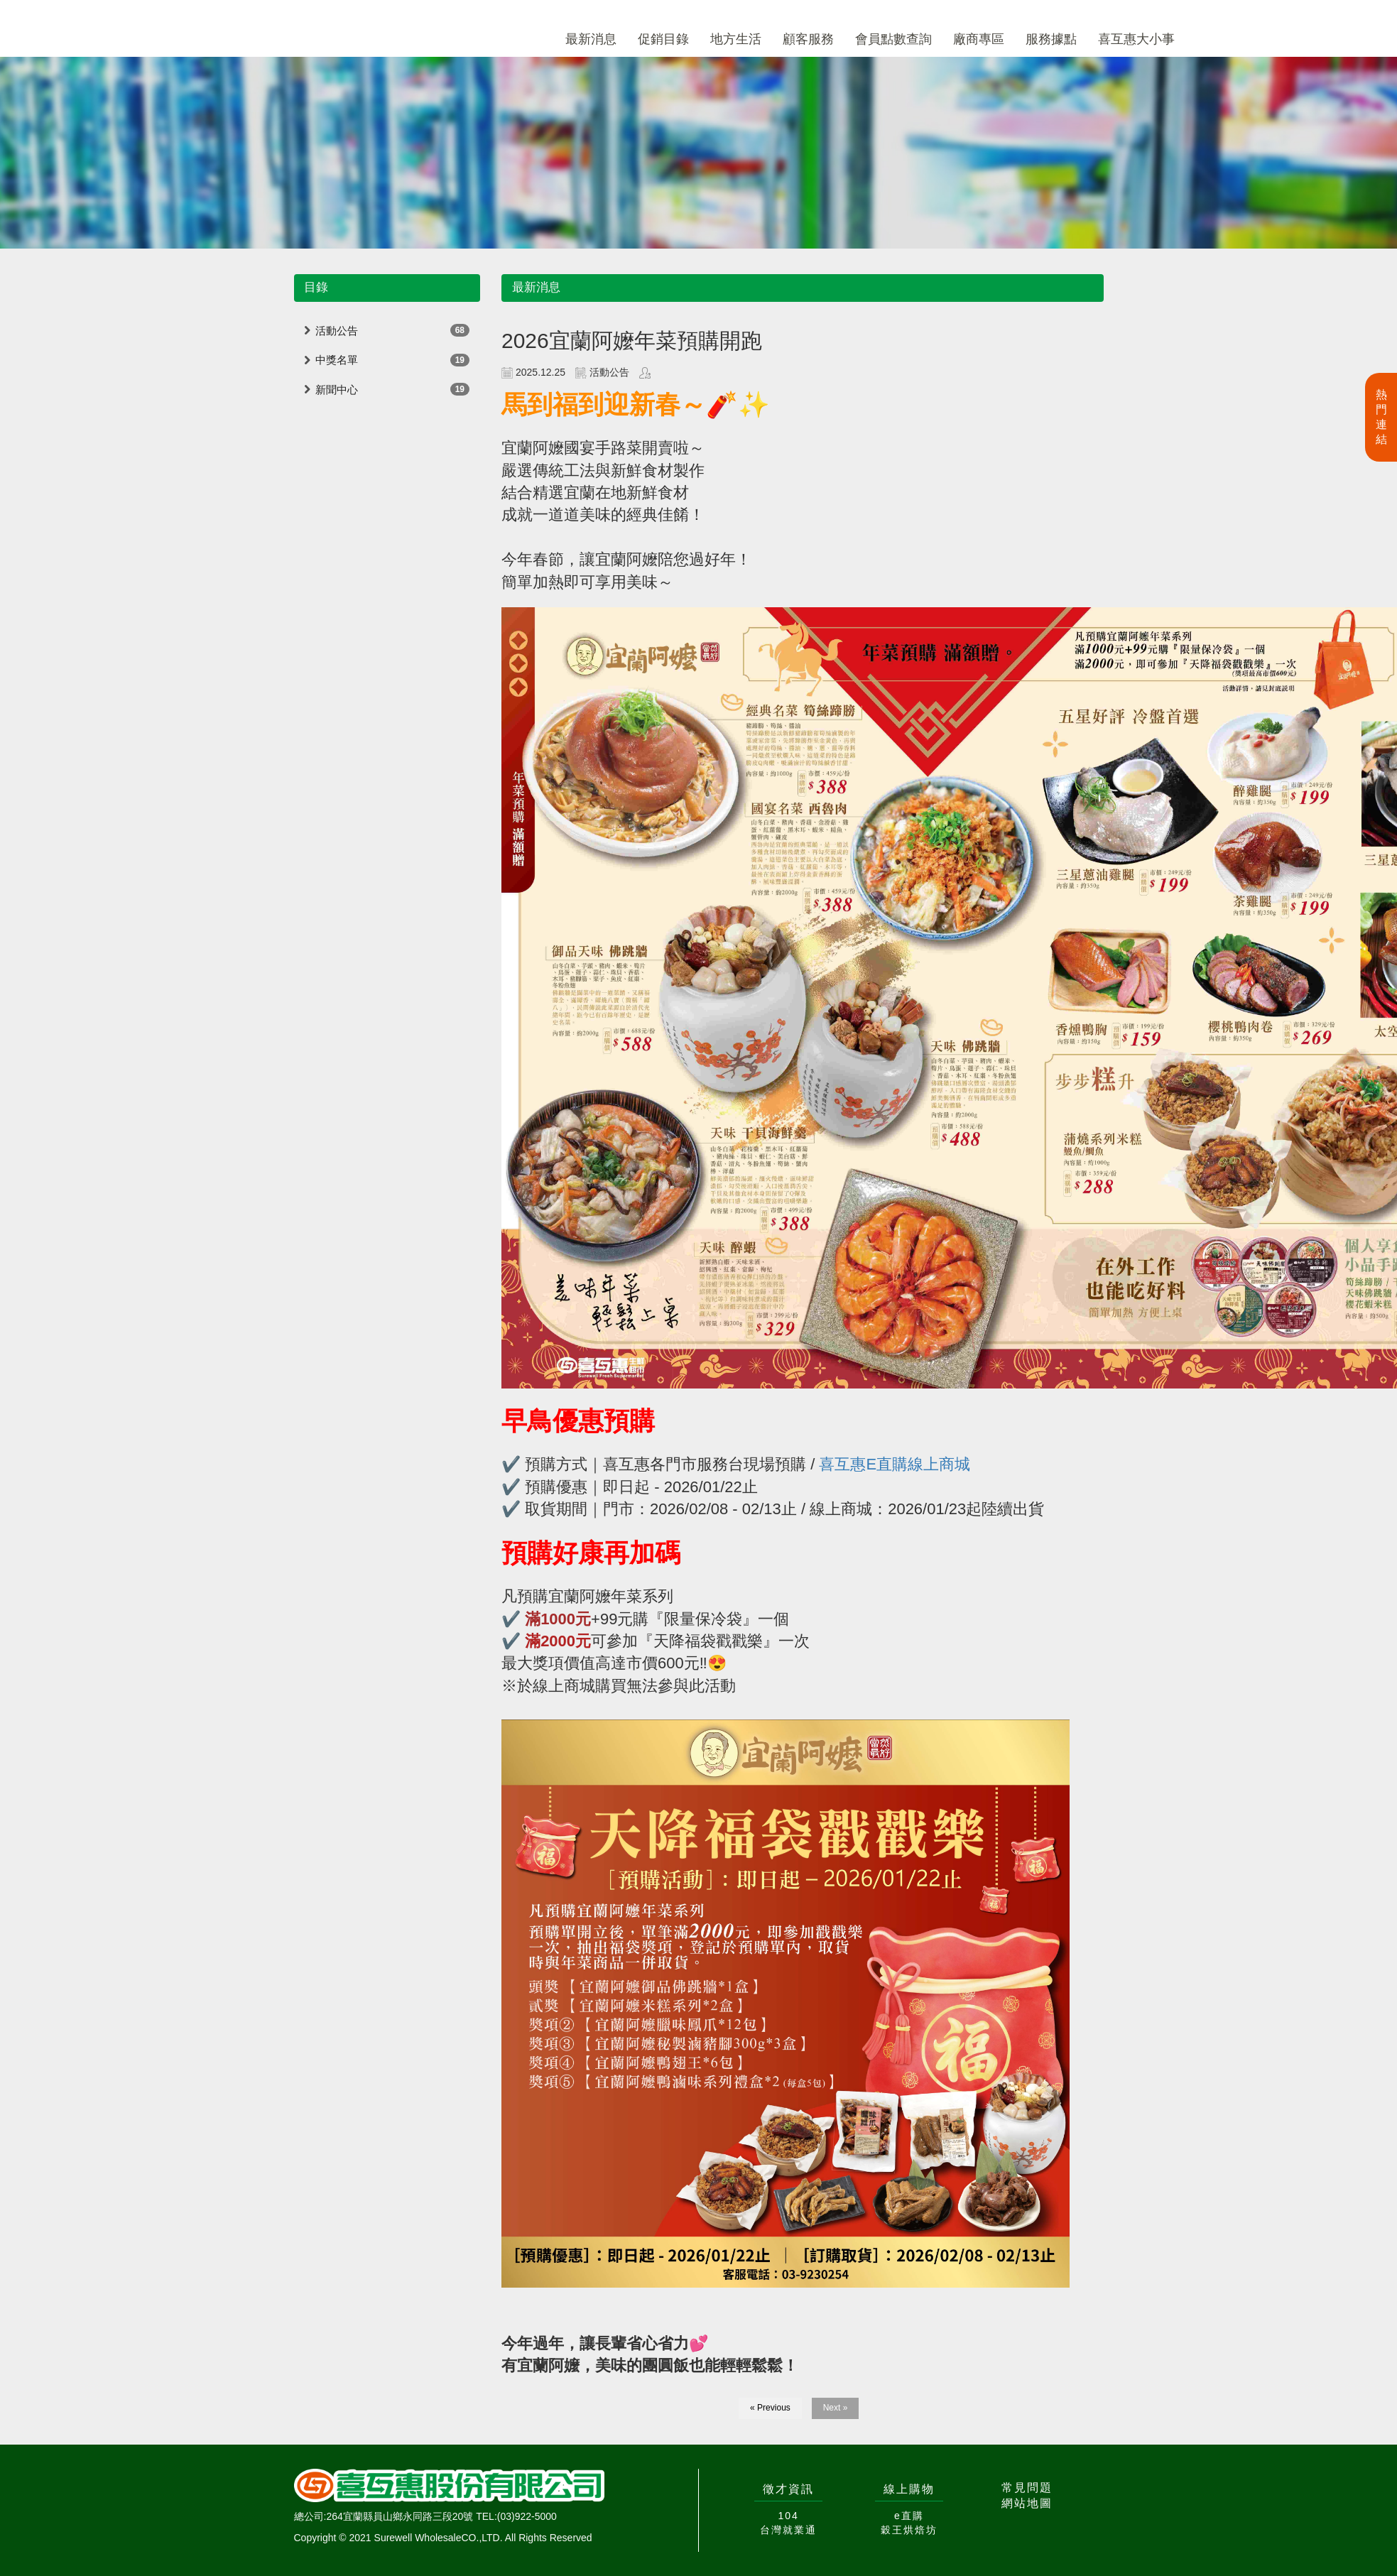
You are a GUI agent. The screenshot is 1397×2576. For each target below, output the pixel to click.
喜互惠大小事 (1136, 39)
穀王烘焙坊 (909, 2530)
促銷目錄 (663, 39)
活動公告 (336, 331)
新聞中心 (336, 390)
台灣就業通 (788, 2530)
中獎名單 (336, 360)
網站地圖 (1027, 2503)
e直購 (909, 2515)
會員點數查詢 (893, 39)
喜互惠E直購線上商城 (894, 1464)
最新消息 (590, 39)
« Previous (770, 2408)
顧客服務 (808, 39)
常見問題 (1027, 2488)
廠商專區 (978, 39)
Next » (835, 2408)
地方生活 (735, 39)
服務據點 (1051, 39)
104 (788, 2515)
